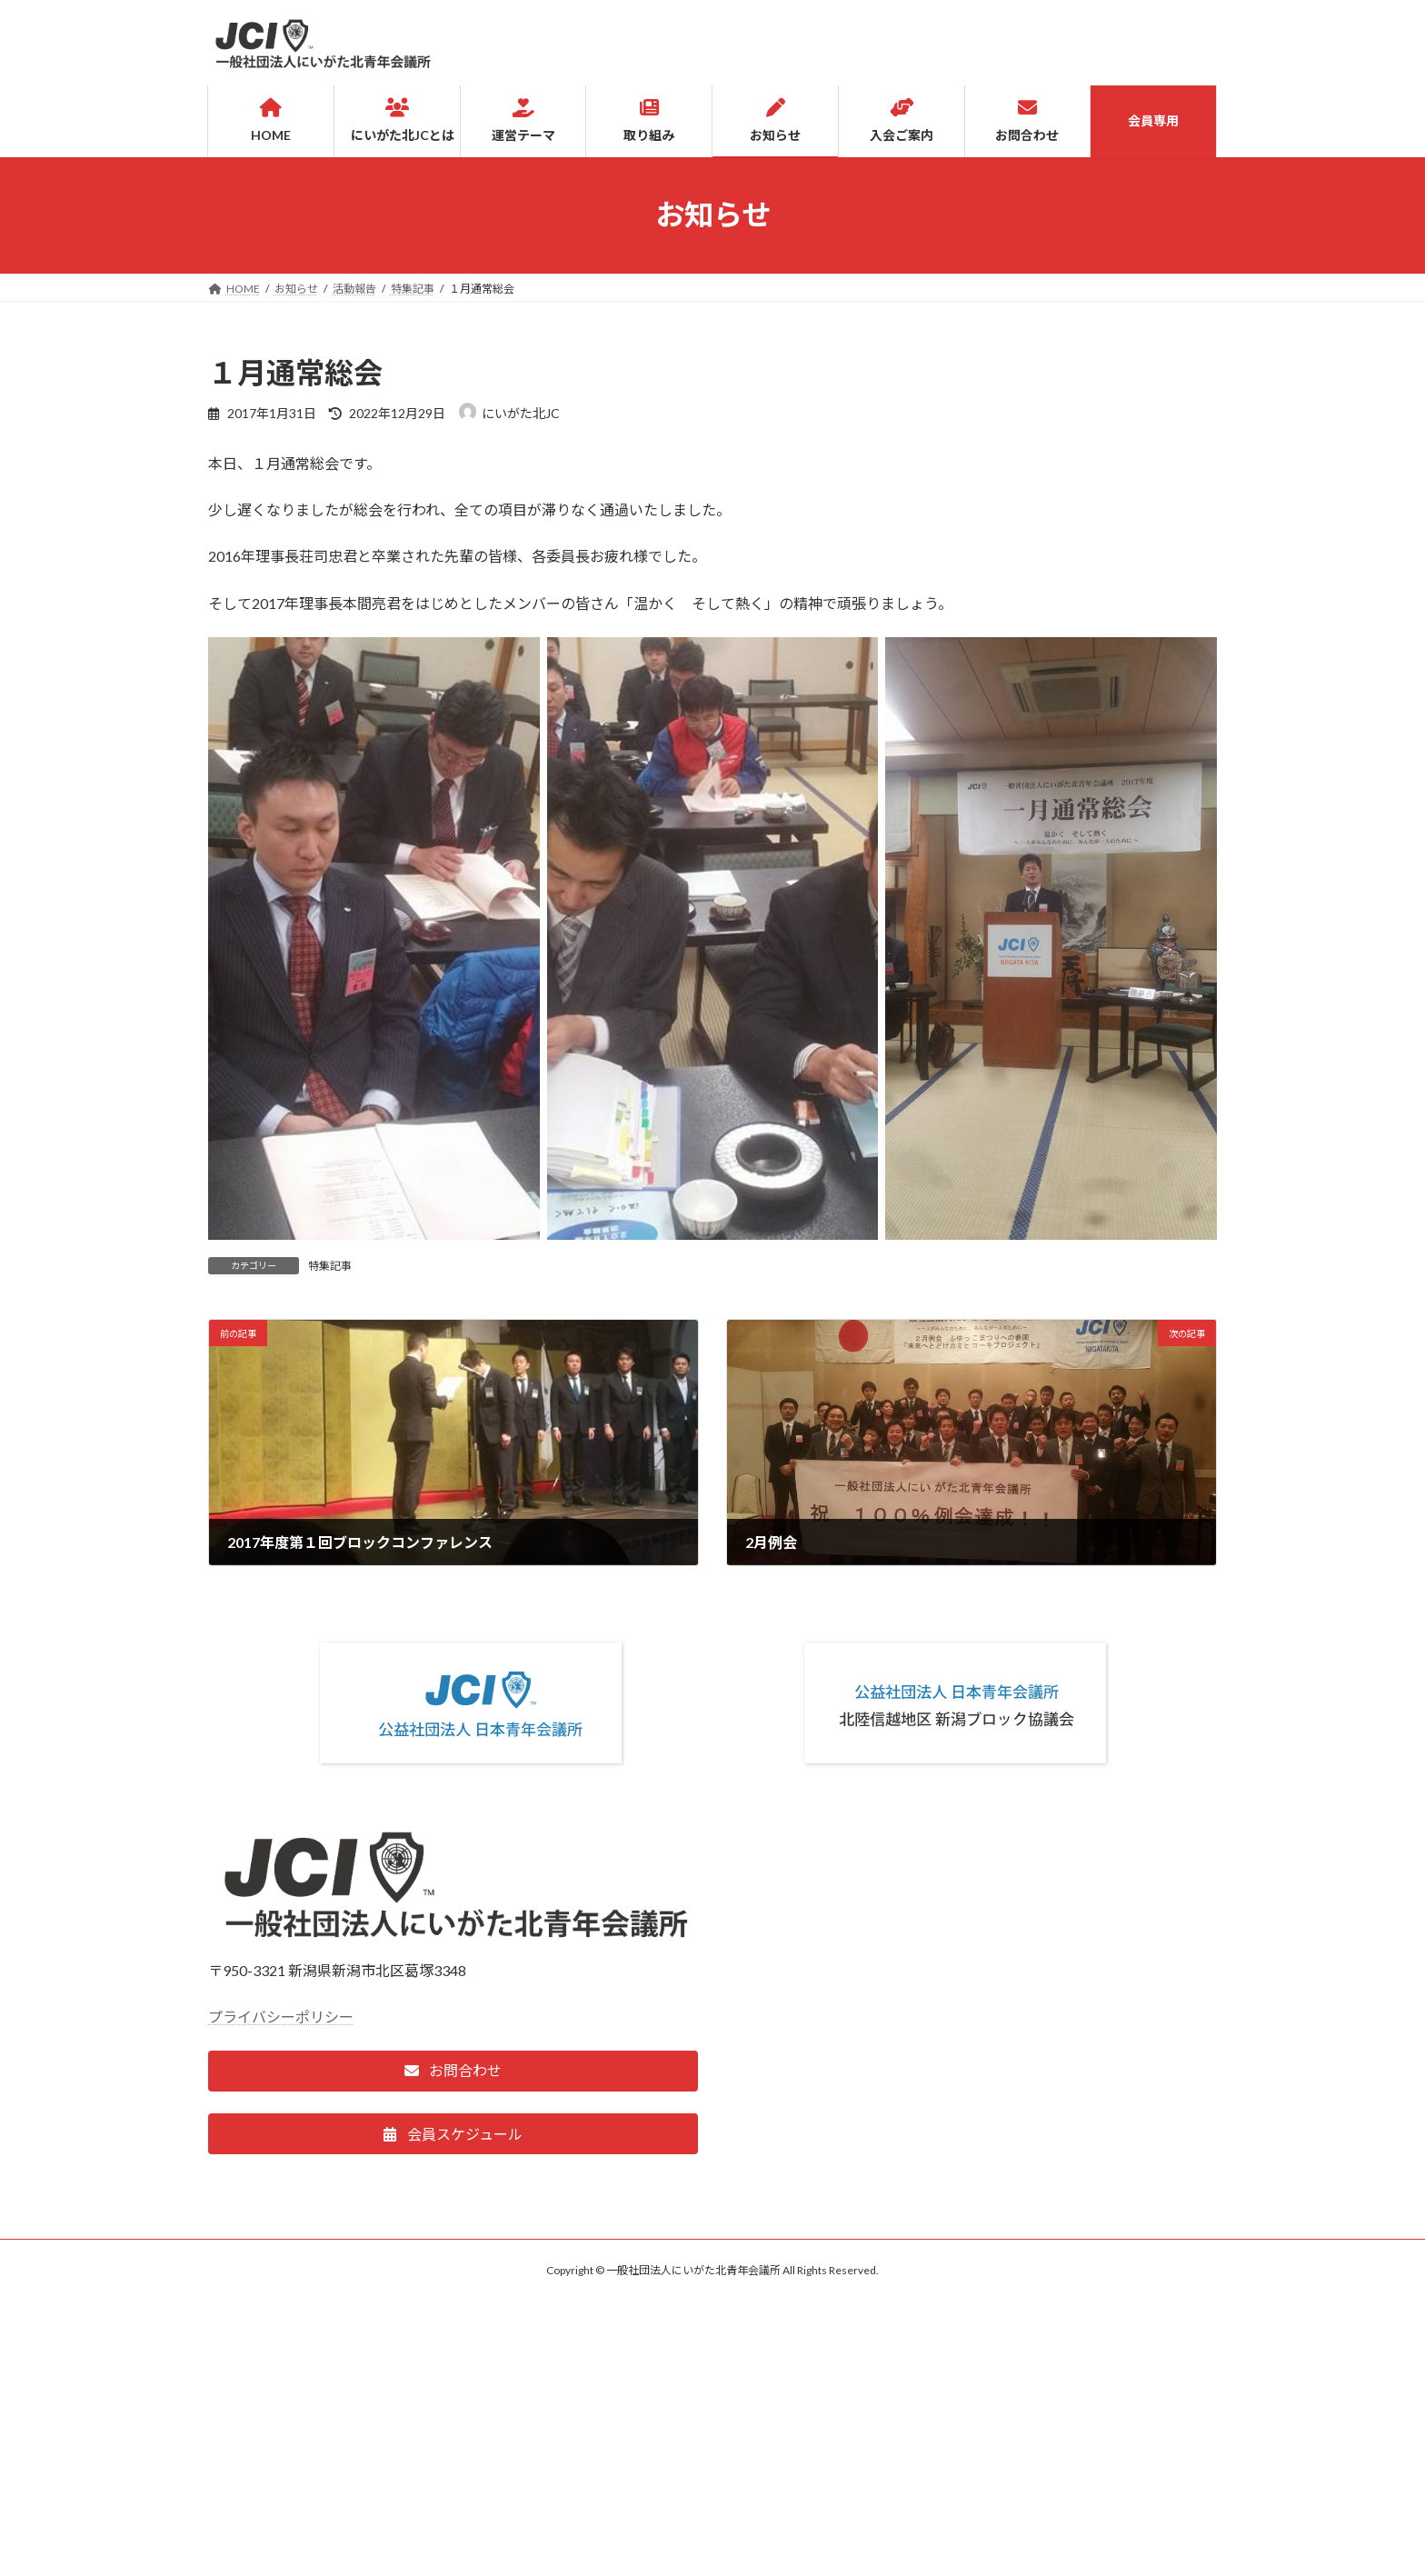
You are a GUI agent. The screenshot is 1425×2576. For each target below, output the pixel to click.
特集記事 (330, 1266)
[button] (453, 2071)
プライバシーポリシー (281, 2016)
